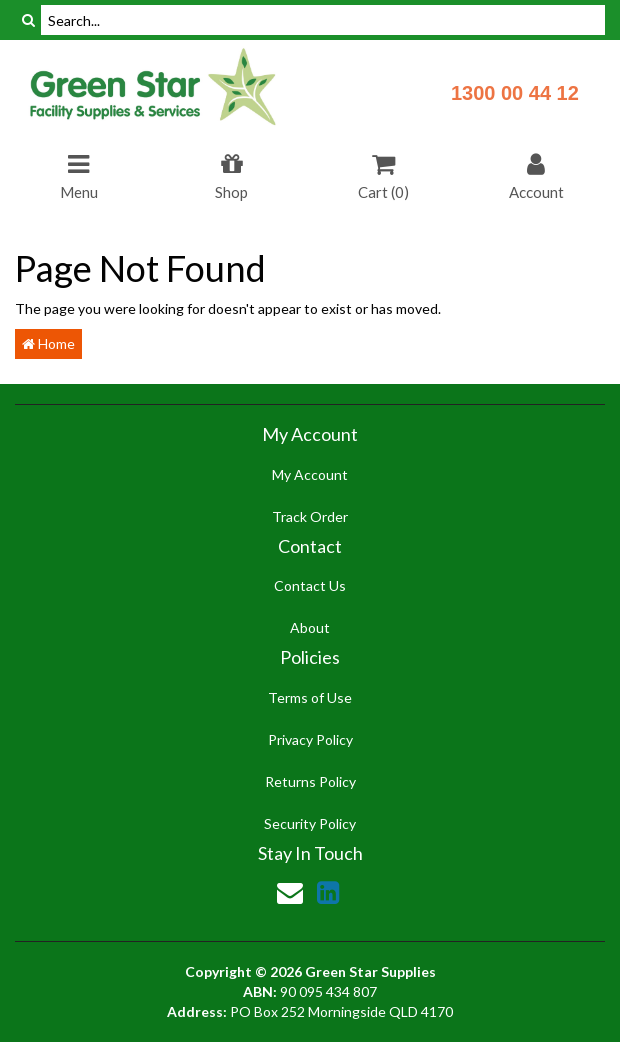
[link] (328, 892)
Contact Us (310, 585)
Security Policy (310, 823)
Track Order (310, 516)
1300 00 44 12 (515, 93)
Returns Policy (310, 781)
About (310, 627)
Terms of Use (310, 697)
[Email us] (290, 892)
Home (48, 343)
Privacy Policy (310, 739)
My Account (310, 474)
